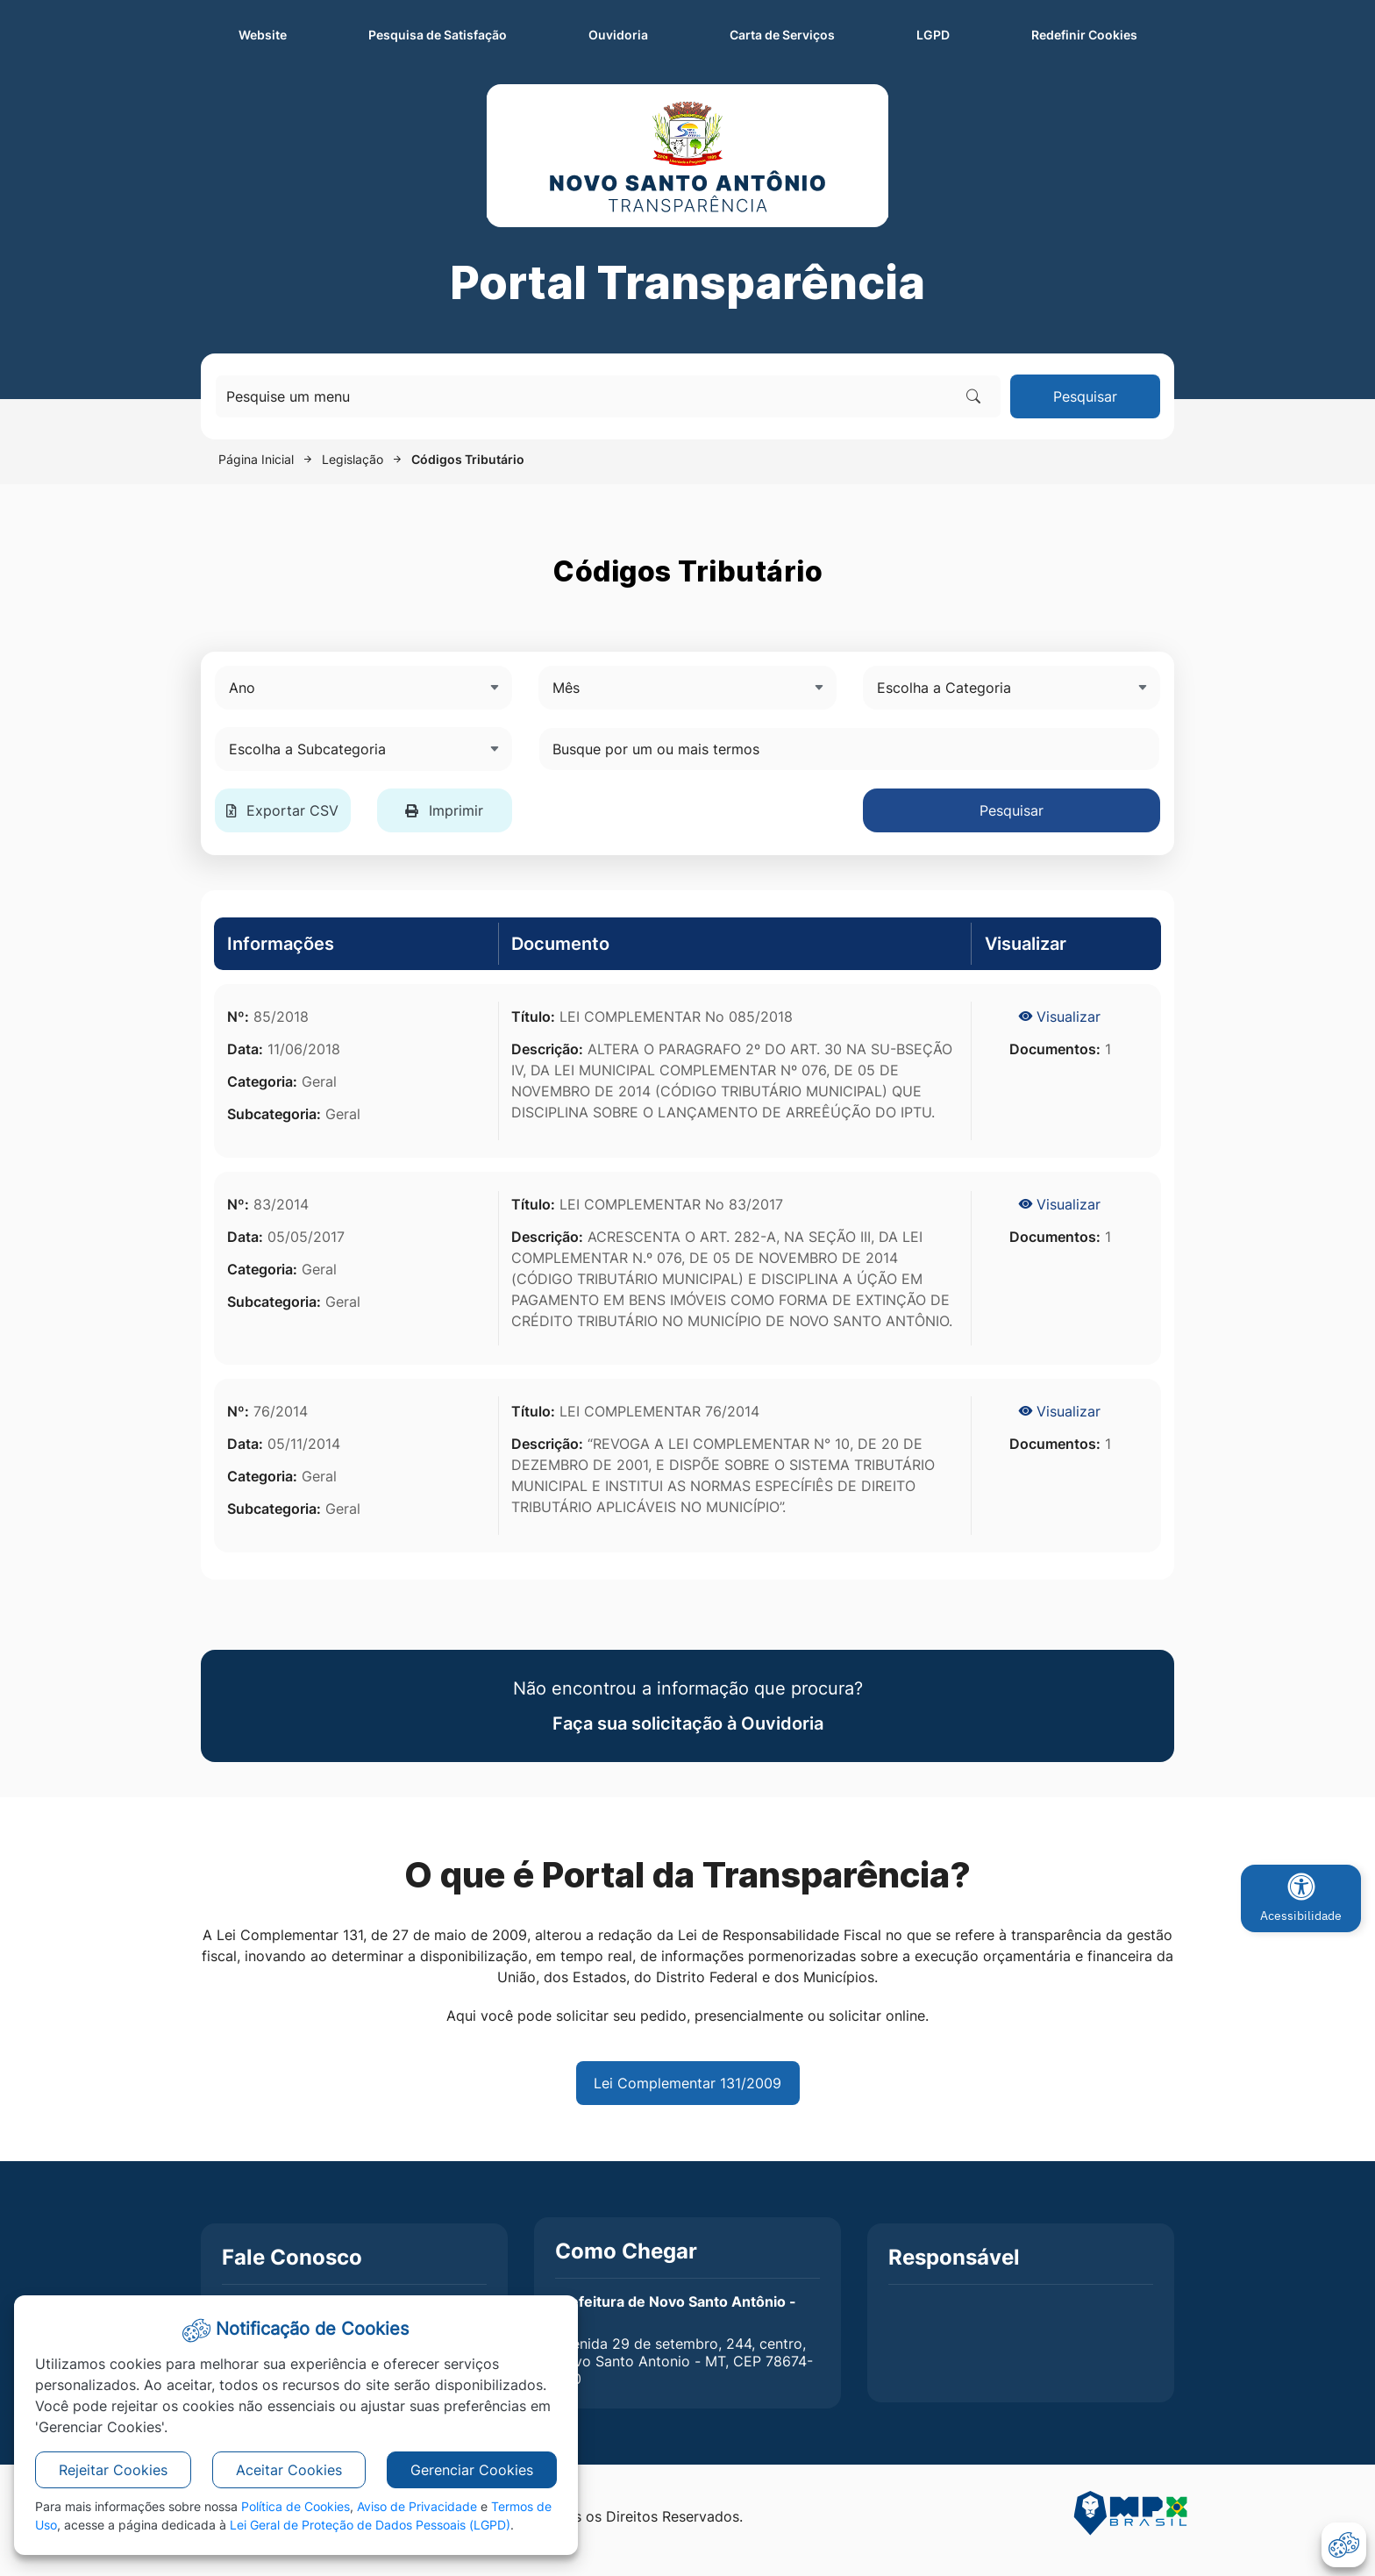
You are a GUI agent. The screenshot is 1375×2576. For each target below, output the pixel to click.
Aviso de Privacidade (417, 2506)
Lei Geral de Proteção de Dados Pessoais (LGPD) (370, 2524)
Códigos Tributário (467, 459)
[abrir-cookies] (1344, 2544)
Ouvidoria (618, 34)
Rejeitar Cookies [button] (113, 2470)
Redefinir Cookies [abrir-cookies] (1103, 33)
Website (263, 34)
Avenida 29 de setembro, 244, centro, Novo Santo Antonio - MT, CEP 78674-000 (684, 2361)
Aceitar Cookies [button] (289, 2470)
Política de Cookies (295, 2506)
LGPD (933, 34)
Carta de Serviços (782, 34)
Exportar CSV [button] (282, 810)
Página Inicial (256, 459)
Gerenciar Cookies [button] (471, 2470)
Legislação (352, 459)
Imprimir (444, 810)
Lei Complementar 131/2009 (687, 2083)
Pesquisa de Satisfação (437, 34)
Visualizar (1060, 1016)
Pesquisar (1085, 396)
